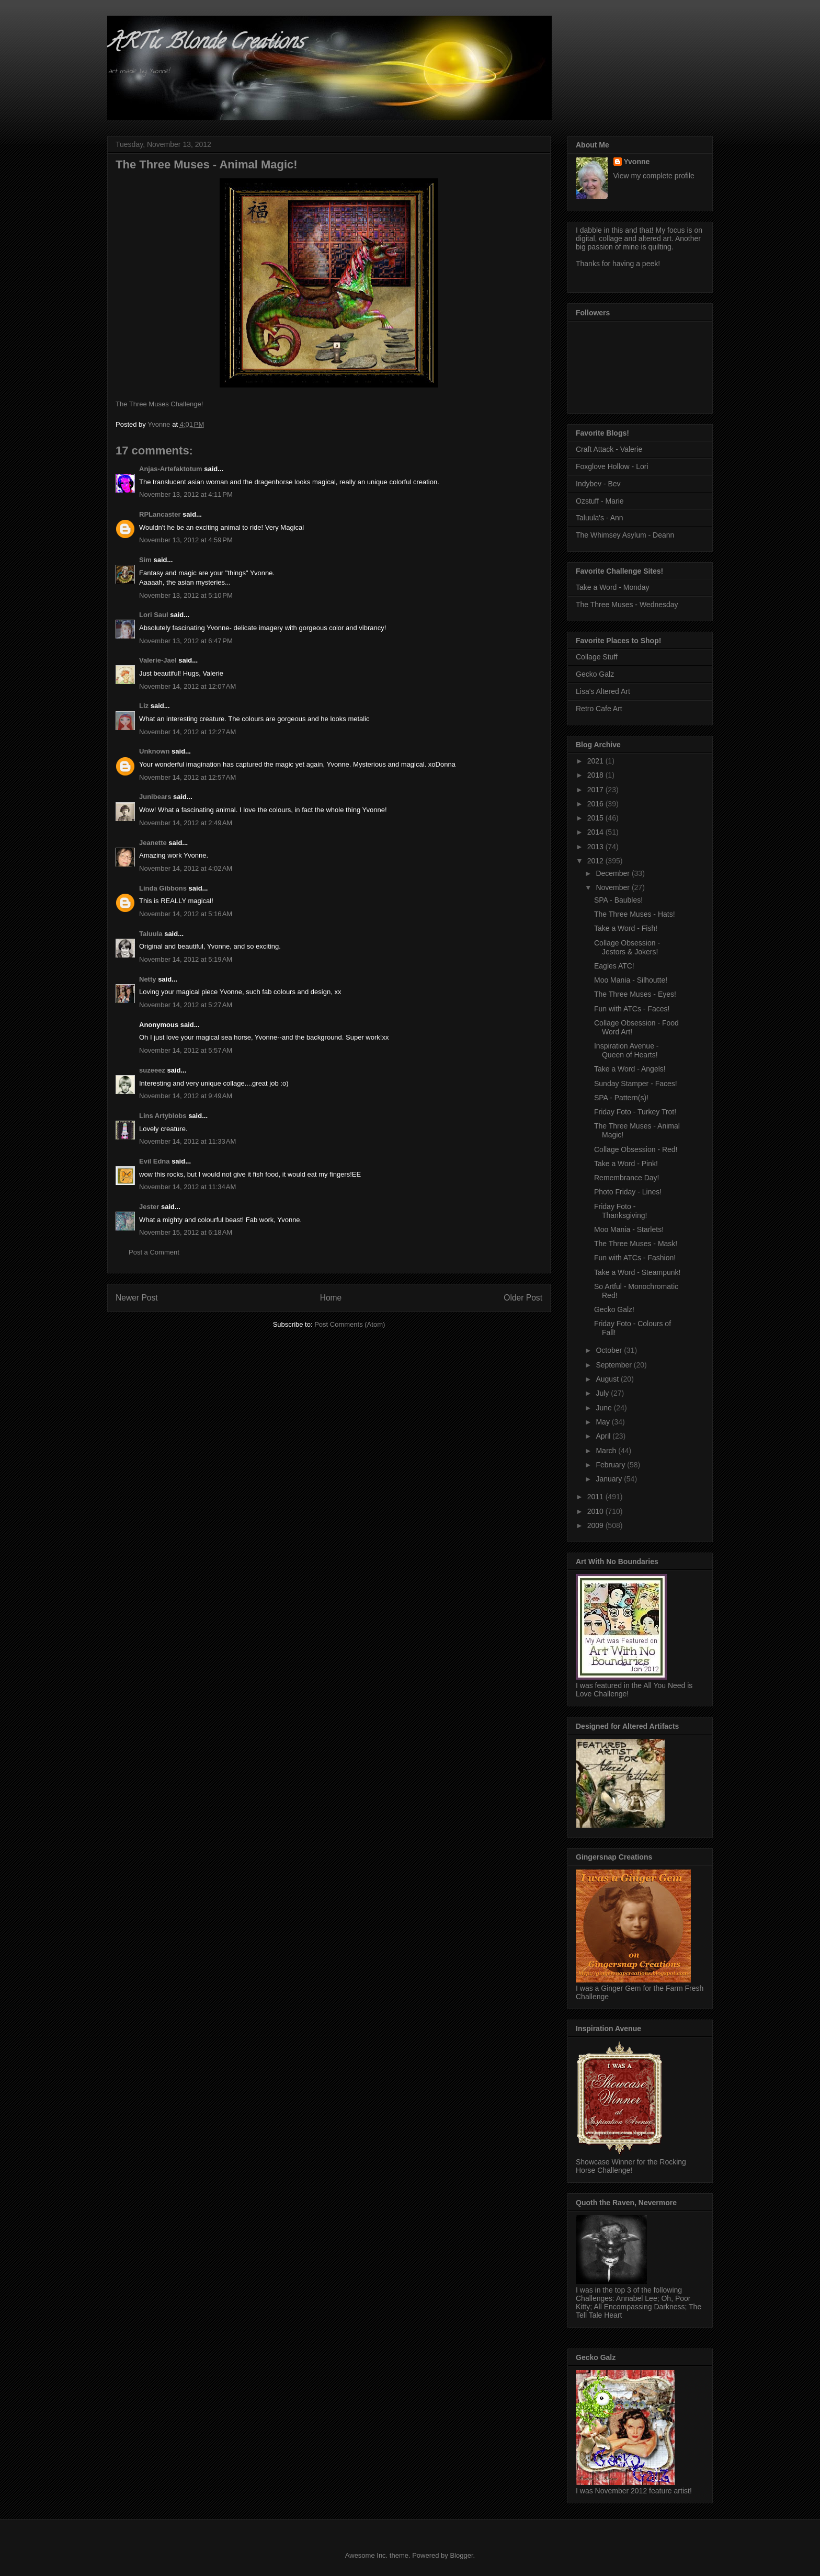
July (603, 1393)
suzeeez (152, 1070)
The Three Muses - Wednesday (627, 604)
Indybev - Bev (598, 484)
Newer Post (137, 1297)
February (611, 1465)
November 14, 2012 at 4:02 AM (185, 868)
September (614, 1365)
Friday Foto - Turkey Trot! (635, 1112)
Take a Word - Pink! (626, 1163)
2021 (596, 761)
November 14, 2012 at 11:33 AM (187, 1141)
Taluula (151, 934)
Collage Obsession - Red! (636, 1149)
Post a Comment (154, 1252)
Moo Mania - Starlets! (629, 1229)
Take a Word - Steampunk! (637, 1272)
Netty (147, 979)
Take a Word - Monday (613, 587)
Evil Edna (154, 1161)
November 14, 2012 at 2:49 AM (185, 823)
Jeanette (153, 843)
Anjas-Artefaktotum (170, 469)
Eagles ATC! (614, 966)
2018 (596, 775)
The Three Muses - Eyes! (635, 994)
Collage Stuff (597, 657)
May (603, 1422)
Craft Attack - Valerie (609, 449)
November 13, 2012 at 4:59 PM (186, 540)
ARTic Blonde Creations (205, 43)
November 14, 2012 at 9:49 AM (185, 1096)
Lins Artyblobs (163, 1116)
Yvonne (637, 161)
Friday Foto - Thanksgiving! (620, 1210)
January (610, 1479)
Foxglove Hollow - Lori (612, 466)
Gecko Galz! (614, 1309)
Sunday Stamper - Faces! (635, 1083)
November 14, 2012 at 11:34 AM (187, 1187)
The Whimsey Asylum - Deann (625, 535)
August (608, 1379)
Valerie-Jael (158, 660)
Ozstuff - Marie (600, 501)
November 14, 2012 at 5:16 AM (185, 914)
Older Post (523, 1297)
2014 (596, 832)
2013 (596, 846)
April (604, 1436)
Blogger (461, 2555)
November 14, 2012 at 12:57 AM (187, 777)
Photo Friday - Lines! (628, 1192)
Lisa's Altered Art (603, 691)
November (613, 887)
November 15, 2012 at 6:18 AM (185, 1232)
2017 (596, 789)
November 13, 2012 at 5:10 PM (186, 595)
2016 (596, 804)
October (610, 1350)
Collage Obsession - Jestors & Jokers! (627, 947)
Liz (144, 706)
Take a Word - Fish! (625, 928)
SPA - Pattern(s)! (621, 1097)
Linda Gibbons (163, 888)
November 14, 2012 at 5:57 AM (185, 1050)
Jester (149, 1207)
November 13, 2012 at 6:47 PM (186, 641)
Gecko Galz (595, 674)
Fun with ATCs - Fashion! (635, 1257)
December (613, 873)
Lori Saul (153, 615)
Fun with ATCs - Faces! (631, 1009)
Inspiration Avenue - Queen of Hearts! (626, 1050)
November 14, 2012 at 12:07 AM (187, 686)
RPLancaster (159, 514)
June (604, 1408)
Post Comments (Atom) (349, 1324)
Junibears (155, 797)
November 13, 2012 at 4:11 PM (186, 494)
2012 (596, 861)
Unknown (154, 751)
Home (331, 1297)
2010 (596, 1511)
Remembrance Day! (626, 1177)
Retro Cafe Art (599, 708)
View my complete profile (653, 176)
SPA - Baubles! (618, 900)
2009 (596, 1525)
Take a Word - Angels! (630, 1069)
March (607, 1450)
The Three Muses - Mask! (635, 1243)
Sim (145, 560)
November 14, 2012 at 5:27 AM (185, 1005)
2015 (596, 818)
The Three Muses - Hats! (634, 914)
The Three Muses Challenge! (159, 404)
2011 (596, 1496)
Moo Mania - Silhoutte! (630, 980)
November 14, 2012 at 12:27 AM (187, 732)
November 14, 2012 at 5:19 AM (185, 959)
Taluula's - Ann (599, 518)
